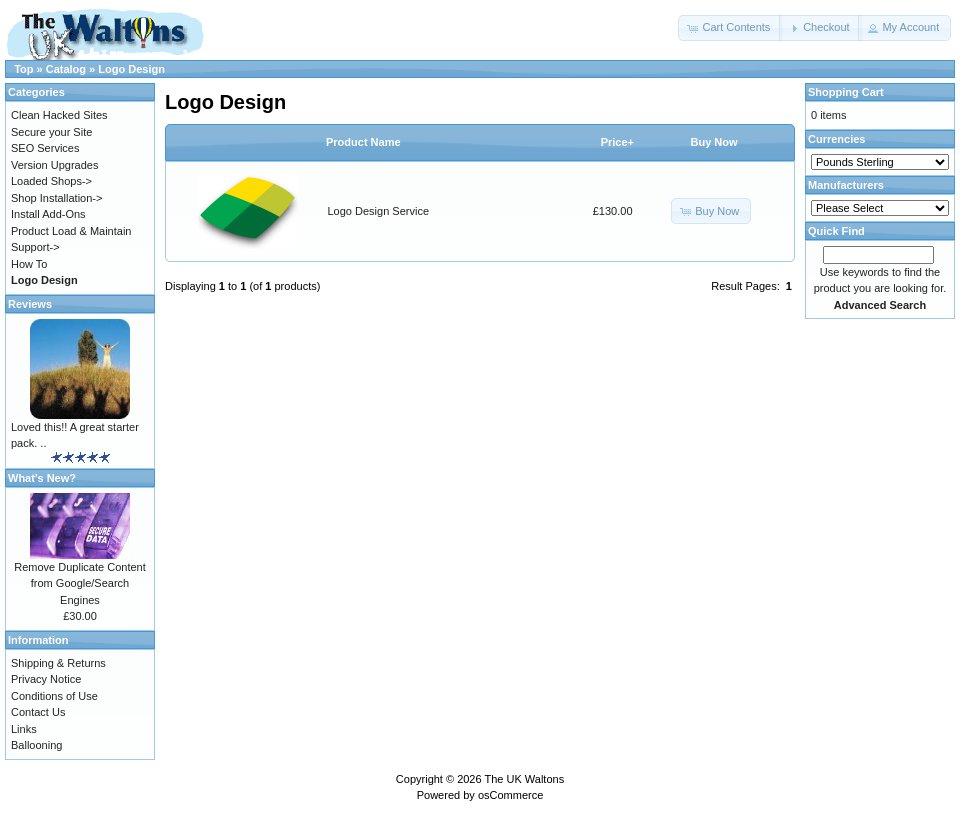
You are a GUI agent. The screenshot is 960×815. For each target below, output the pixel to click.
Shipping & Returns (58, 663)
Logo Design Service (379, 211)
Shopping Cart (846, 92)
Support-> (35, 247)
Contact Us (38, 712)
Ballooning (36, 745)
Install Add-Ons (48, 214)
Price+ (617, 142)
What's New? (42, 478)
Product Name (363, 142)
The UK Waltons (524, 779)
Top (23, 69)
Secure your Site (51, 132)
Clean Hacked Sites (59, 115)
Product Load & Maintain (71, 231)
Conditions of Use (54, 696)
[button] (730, 28)
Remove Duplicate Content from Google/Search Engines (79, 583)
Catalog (66, 69)
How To (29, 264)
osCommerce (510, 795)
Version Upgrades (54, 165)
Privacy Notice (46, 679)
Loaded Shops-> (51, 181)
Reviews (30, 304)
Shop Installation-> (56, 198)
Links (24, 729)
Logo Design (131, 69)
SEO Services (45, 148)
